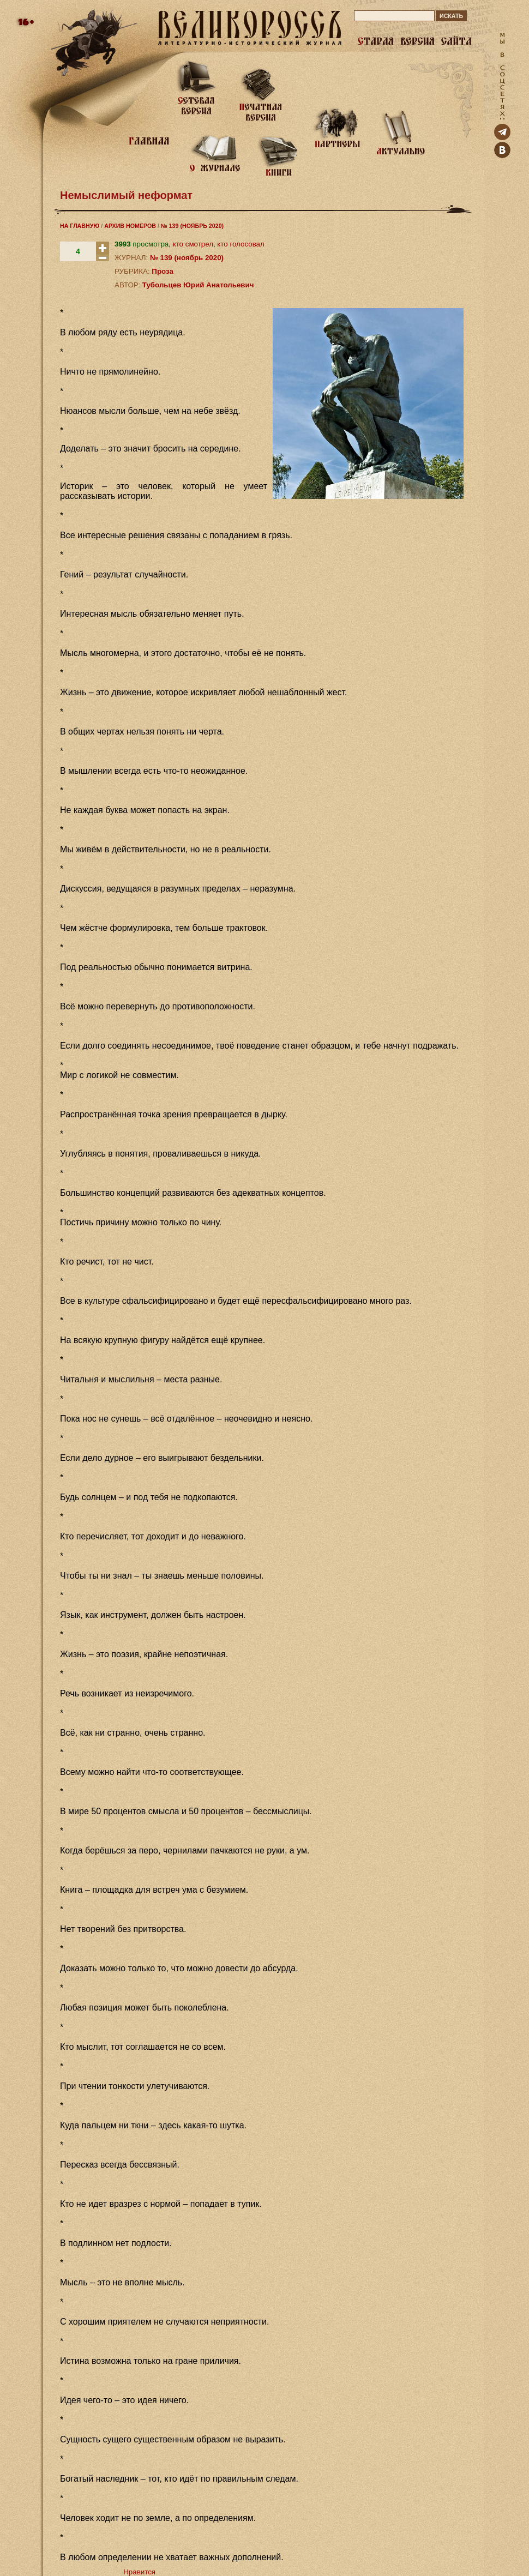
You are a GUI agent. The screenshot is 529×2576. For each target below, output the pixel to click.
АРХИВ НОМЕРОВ (130, 225)
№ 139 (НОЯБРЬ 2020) (192, 225)
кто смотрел (193, 244)
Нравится (139, 2572)
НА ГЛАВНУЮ (79, 225)
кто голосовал (240, 244)
